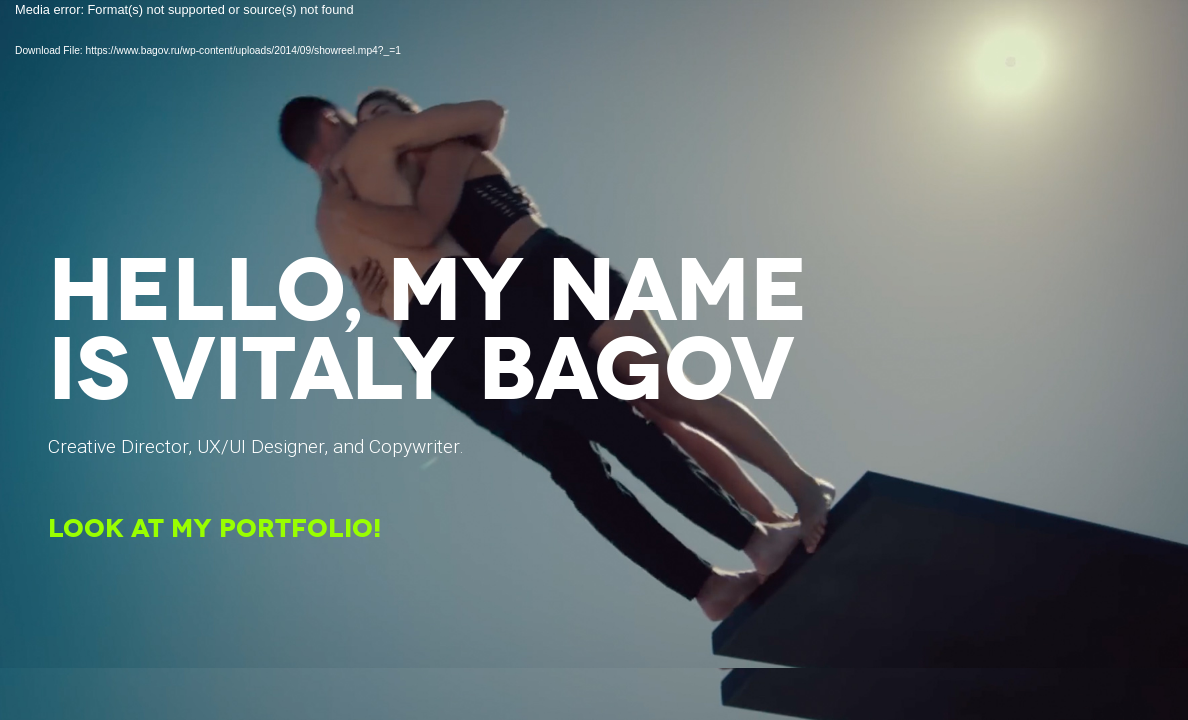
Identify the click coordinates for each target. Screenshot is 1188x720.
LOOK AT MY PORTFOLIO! (214, 530)
